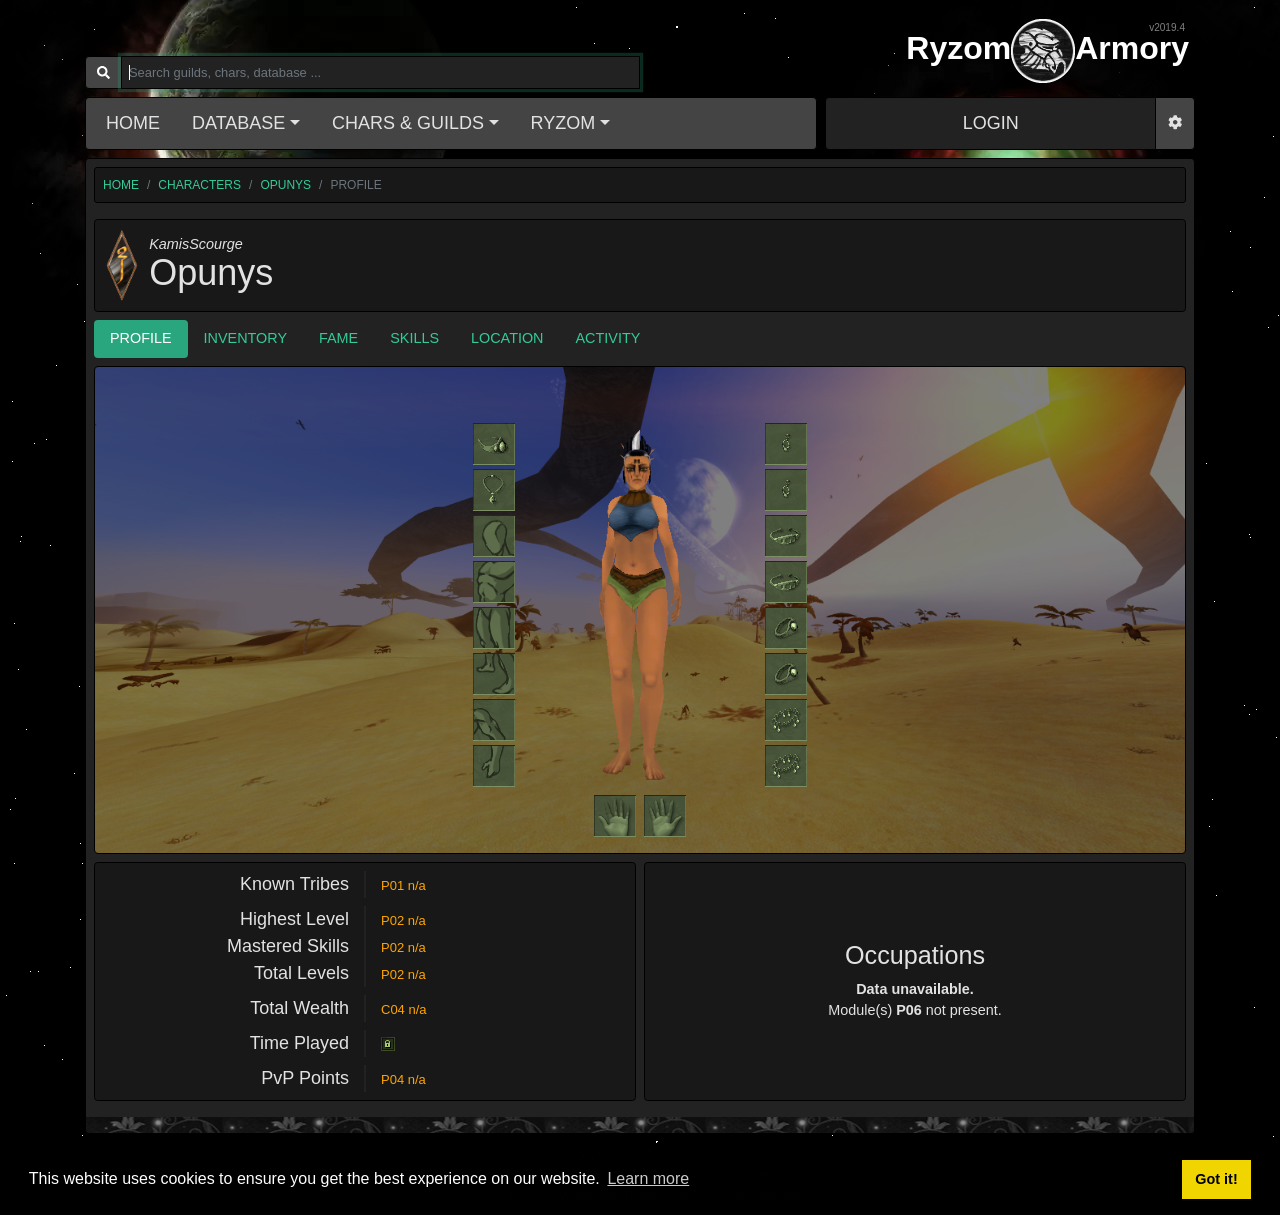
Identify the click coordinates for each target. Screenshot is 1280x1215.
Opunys (285, 185)
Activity (608, 338)
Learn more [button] (648, 1178)
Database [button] (238, 123)
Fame (338, 338)
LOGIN (991, 123)
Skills (414, 338)
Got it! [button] (1216, 1179)
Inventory (245, 338)
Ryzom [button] (563, 123)
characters (199, 185)
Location (507, 338)
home (121, 185)
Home (133, 123)
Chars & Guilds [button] (408, 123)
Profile (141, 338)
